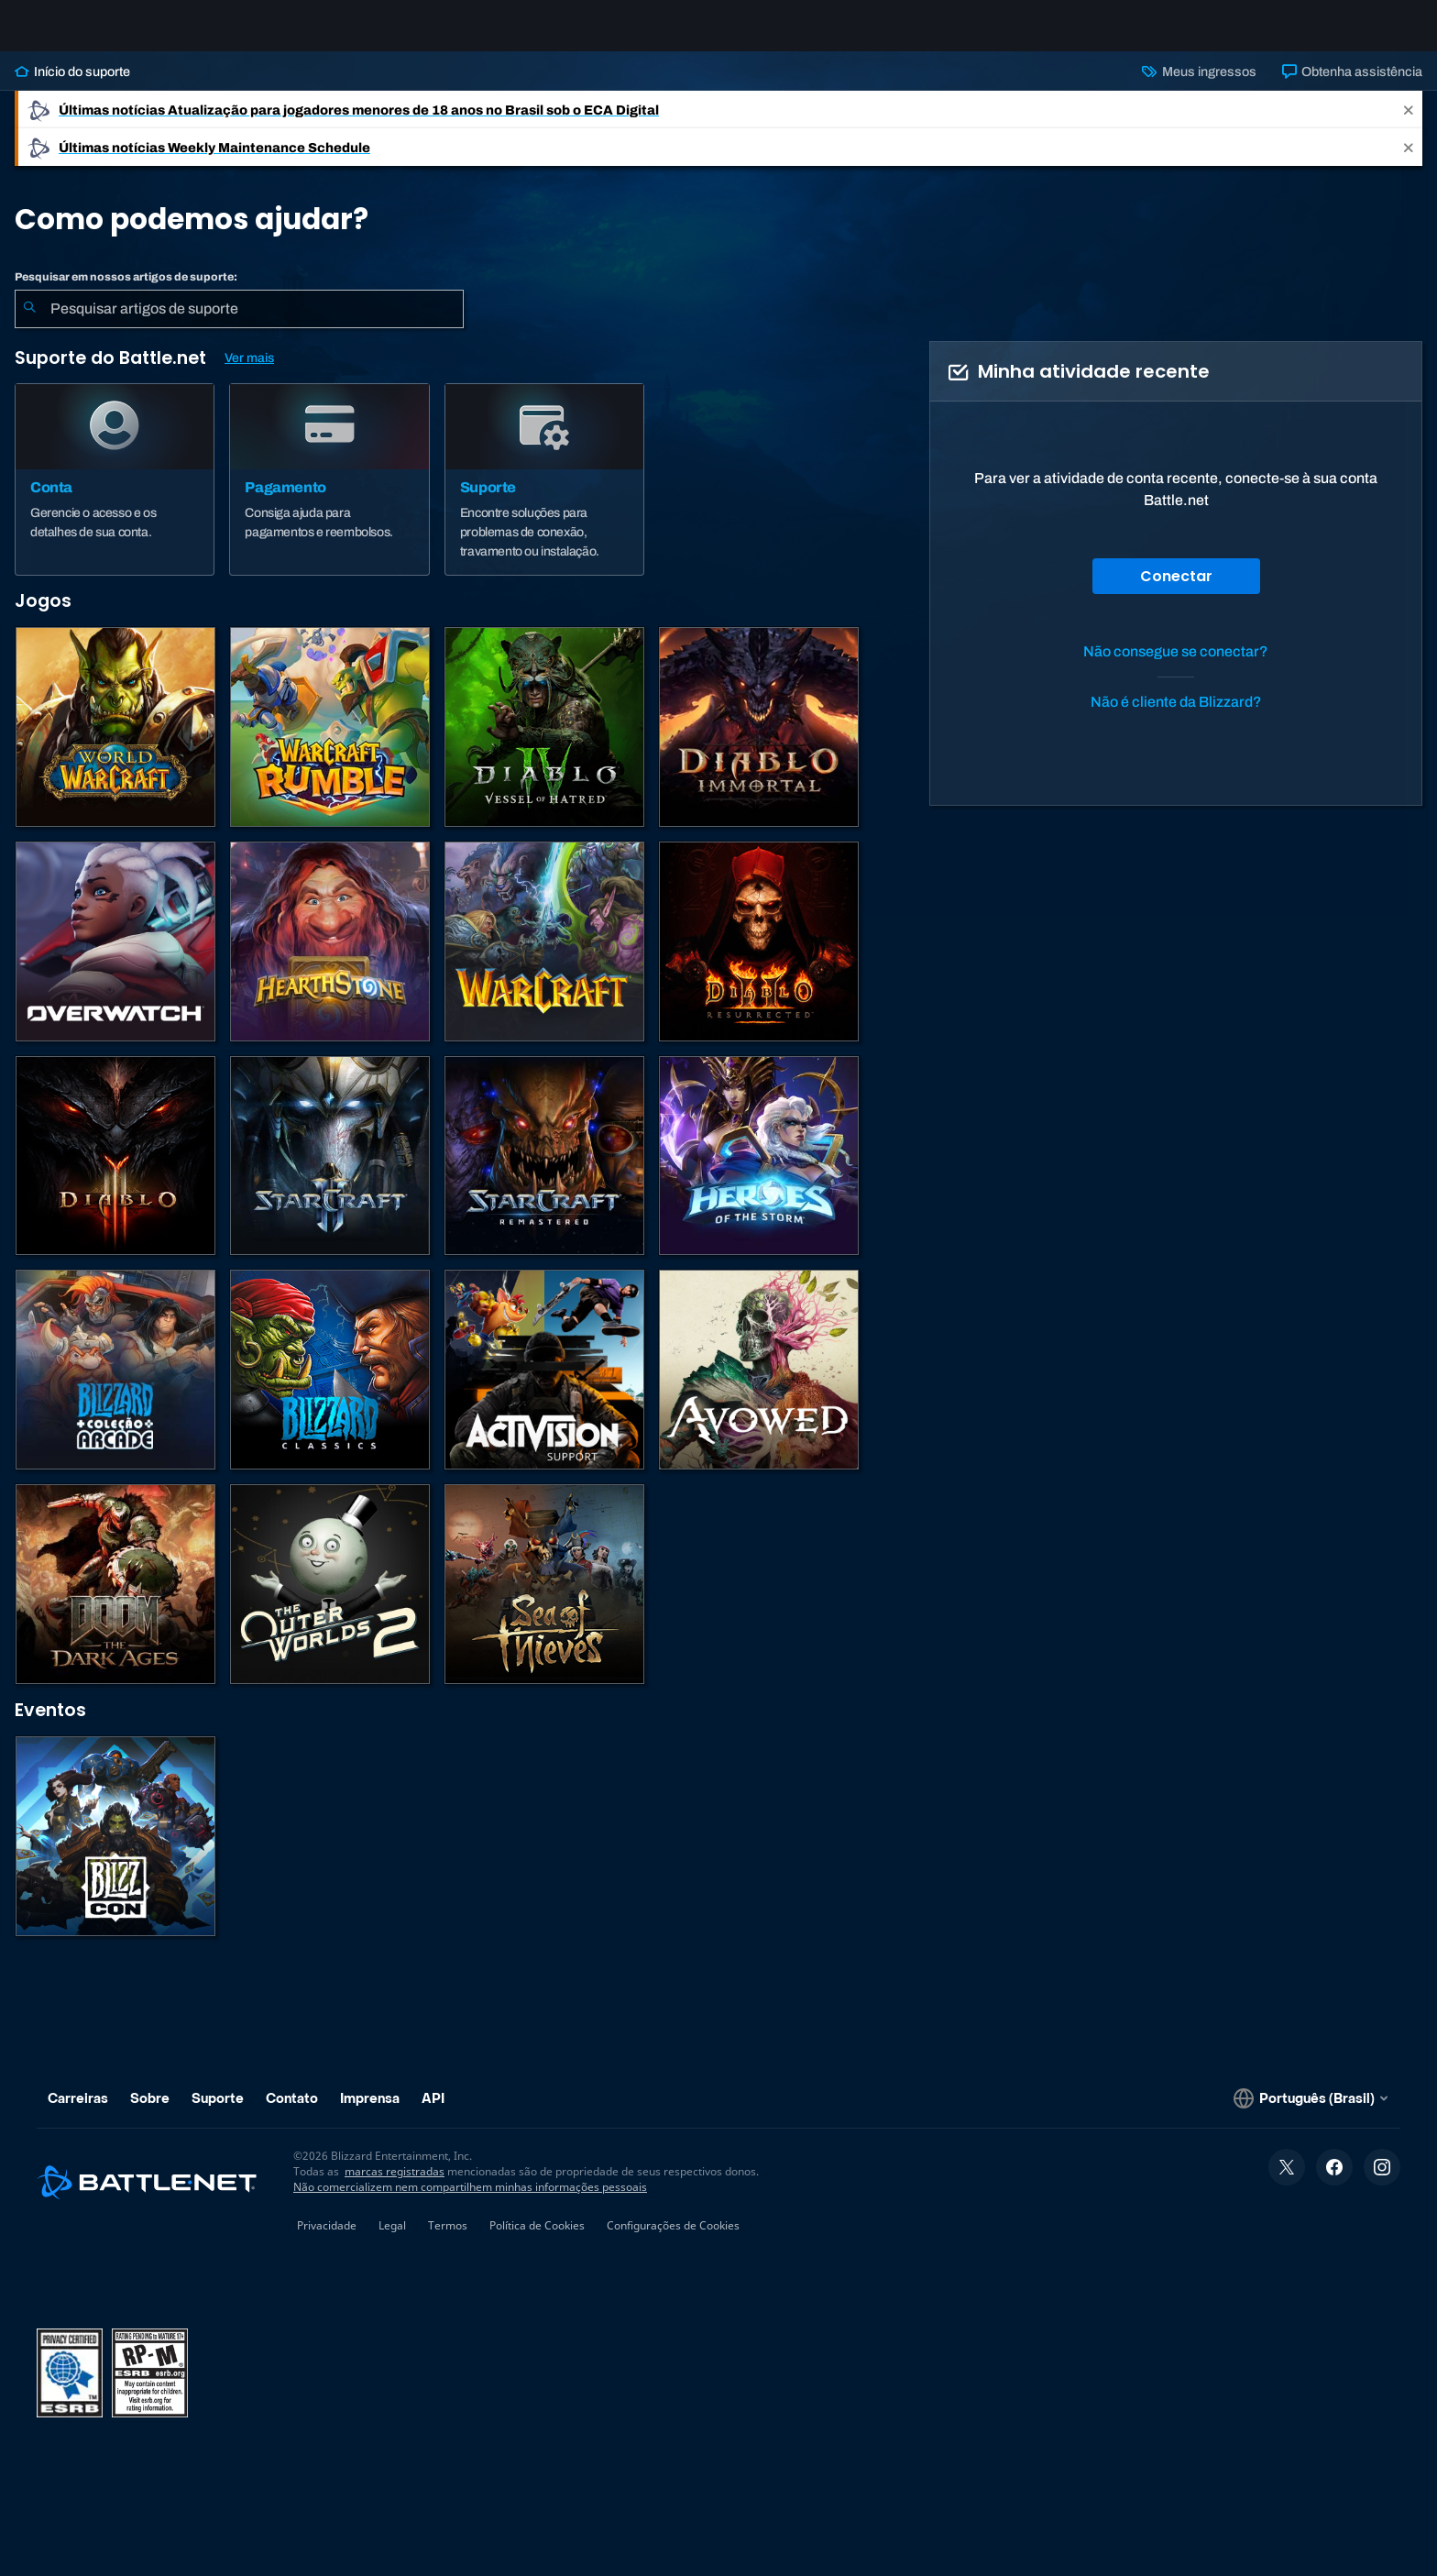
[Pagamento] (329, 494)
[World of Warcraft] (115, 741)
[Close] (1408, 124)
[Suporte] (544, 494)
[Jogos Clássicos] (330, 1384)
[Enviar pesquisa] (29, 323)
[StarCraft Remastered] (544, 1170)
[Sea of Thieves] (544, 1599)
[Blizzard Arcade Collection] (115, 1384)
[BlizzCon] (115, 1851)
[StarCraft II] (330, 1170)
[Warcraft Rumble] (330, 741)
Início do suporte (72, 86)
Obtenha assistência (1352, 86)
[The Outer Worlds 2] (330, 1599)
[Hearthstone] (330, 956)
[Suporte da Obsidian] (759, 1384)
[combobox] (239, 323)
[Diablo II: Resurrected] (759, 956)
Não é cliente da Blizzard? (1176, 716)
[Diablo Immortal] (759, 741)
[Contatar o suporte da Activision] (544, 1384)
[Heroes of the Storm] (759, 1170)
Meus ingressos (1199, 86)
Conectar (1176, 590)
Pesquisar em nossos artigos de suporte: (126, 291)
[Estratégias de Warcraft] (544, 956)
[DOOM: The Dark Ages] (115, 1599)
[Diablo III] (115, 1170)
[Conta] (114, 494)
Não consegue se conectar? (1175, 666)
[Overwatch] (115, 956)
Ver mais (249, 373)
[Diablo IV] (544, 741)
